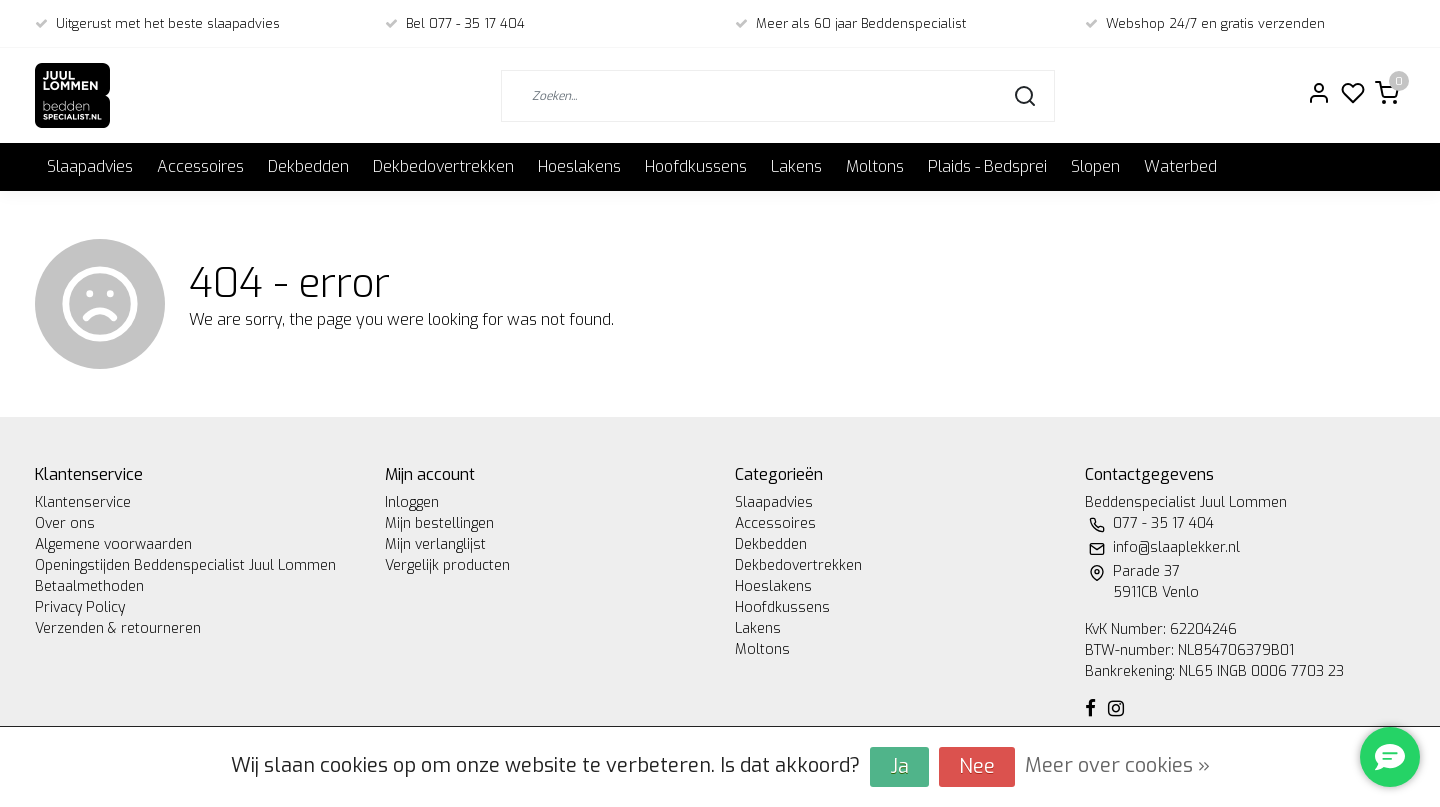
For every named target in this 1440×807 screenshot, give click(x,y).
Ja (899, 766)
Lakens (796, 166)
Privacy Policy (80, 607)
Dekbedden (308, 166)
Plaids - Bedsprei (987, 166)
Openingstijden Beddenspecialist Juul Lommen (185, 565)
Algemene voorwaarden (113, 544)
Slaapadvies (90, 166)
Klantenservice (83, 502)
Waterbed (1180, 166)
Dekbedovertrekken (443, 166)
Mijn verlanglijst (435, 544)
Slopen (1095, 166)
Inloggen (412, 502)
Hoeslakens (579, 166)
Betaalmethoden (89, 586)
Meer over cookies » (1117, 765)
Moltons (875, 166)
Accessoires (200, 166)
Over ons (65, 523)
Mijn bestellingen (439, 523)
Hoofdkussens (696, 166)
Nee (977, 766)
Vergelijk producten (447, 565)
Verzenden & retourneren (118, 628)
